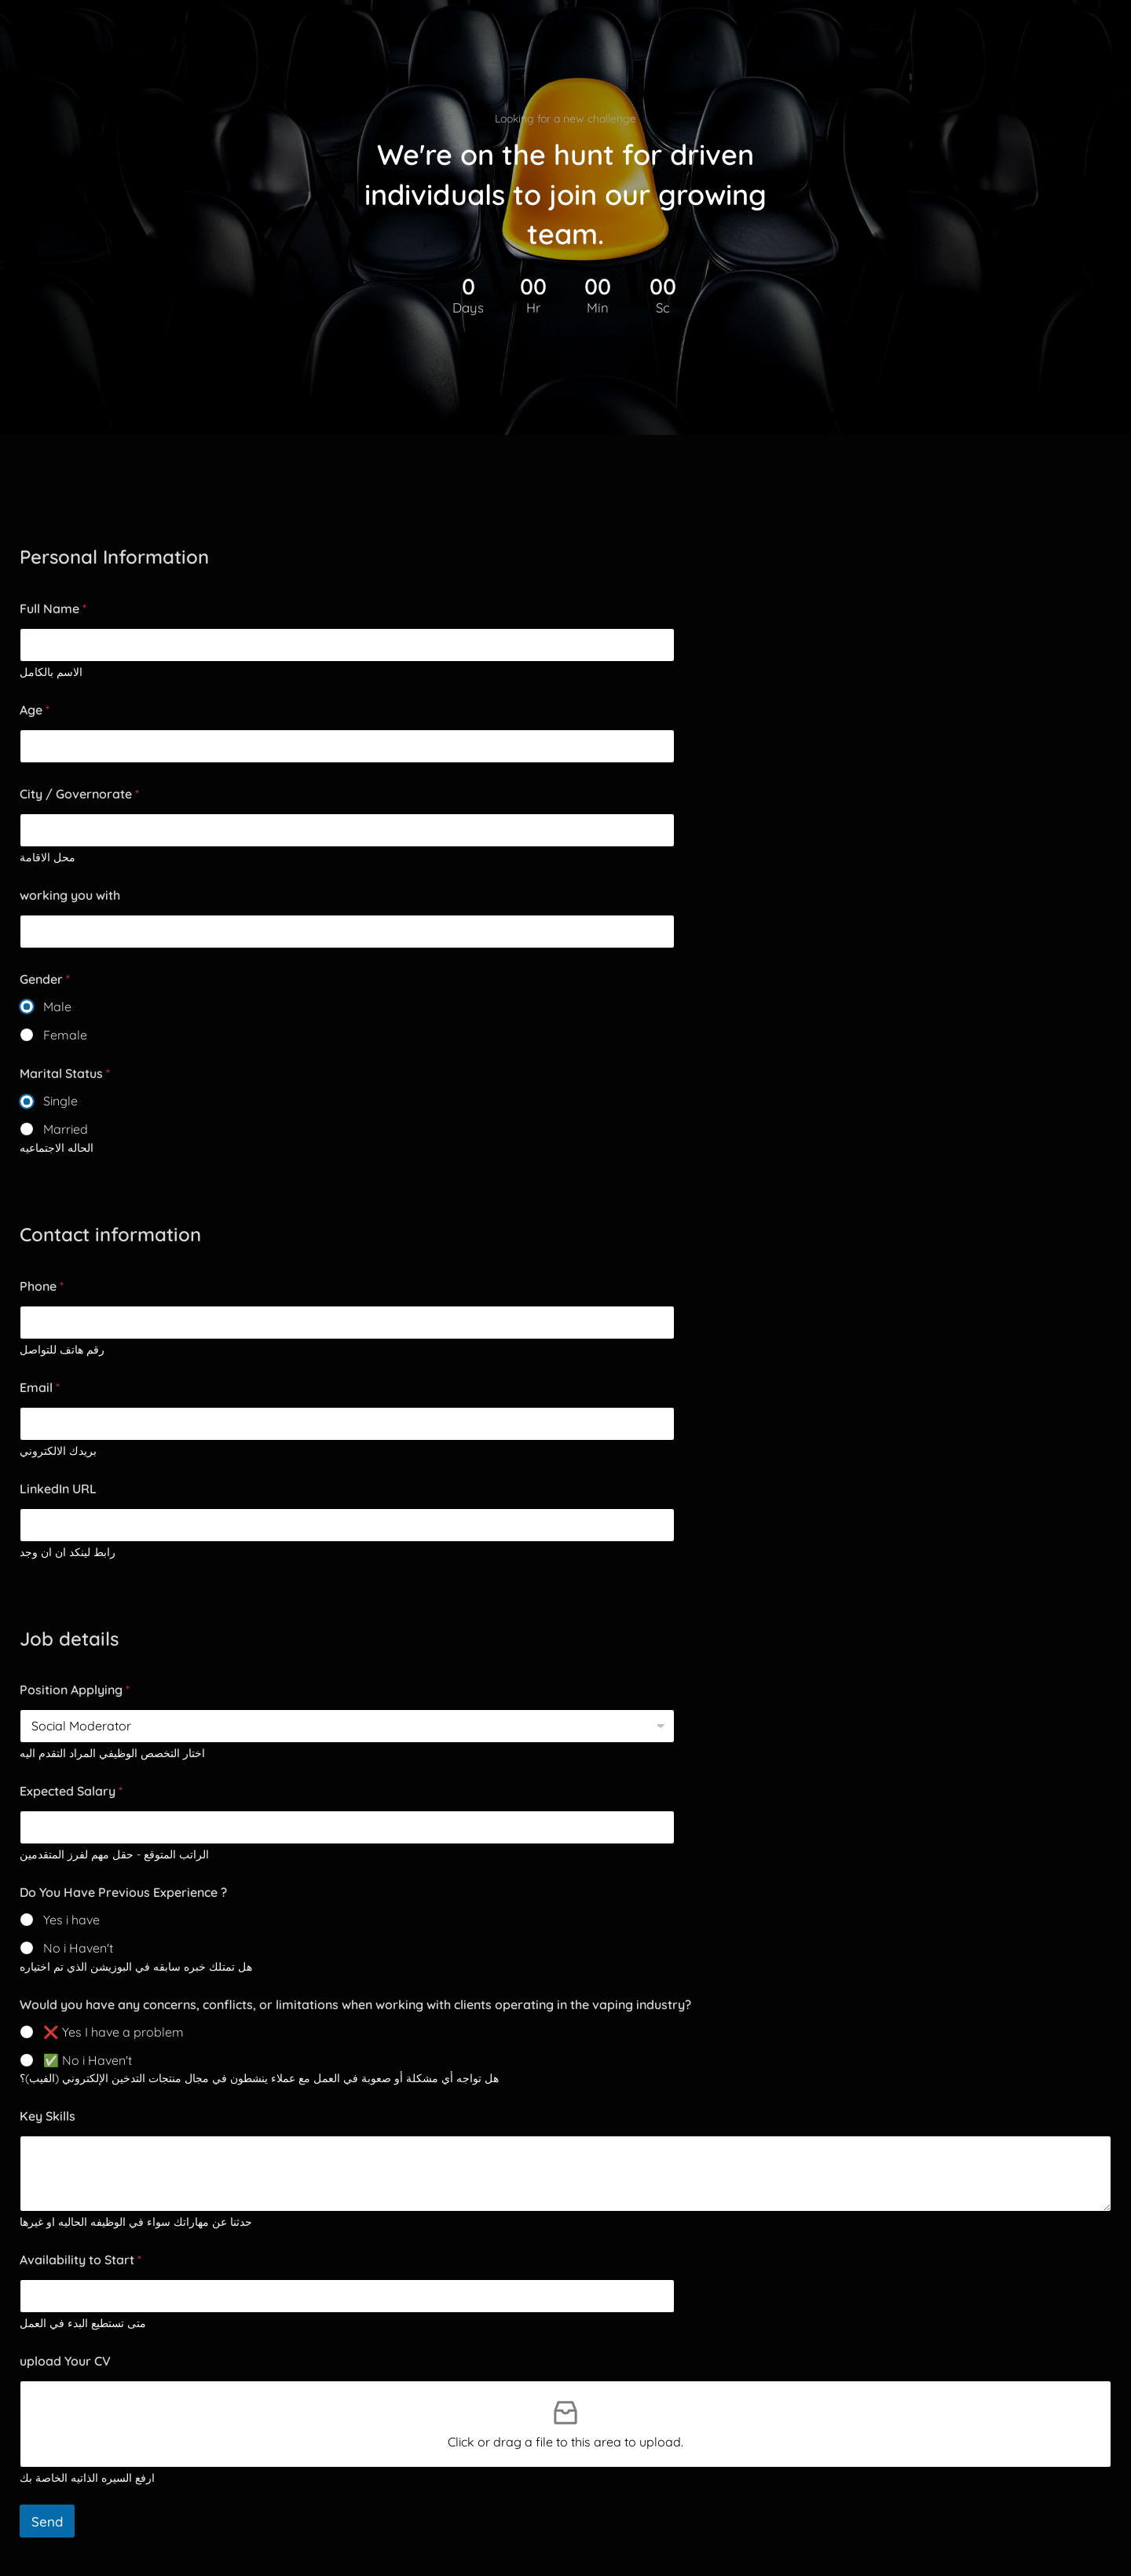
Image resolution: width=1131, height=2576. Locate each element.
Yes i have (71, 1919)
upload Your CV (65, 2361)
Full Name (53, 608)
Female (65, 1035)
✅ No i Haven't (87, 2060)
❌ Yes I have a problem (113, 2032)
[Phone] (347, 1322)
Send (47, 2521)
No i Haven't (78, 1948)
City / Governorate (79, 794)
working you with (70, 895)
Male (57, 1006)
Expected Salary (71, 1791)
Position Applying (75, 1690)
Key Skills (47, 2116)
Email (40, 1387)
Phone (42, 1286)
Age (34, 710)
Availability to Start (80, 2260)
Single (60, 1101)
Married (65, 1129)
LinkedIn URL (58, 1489)
